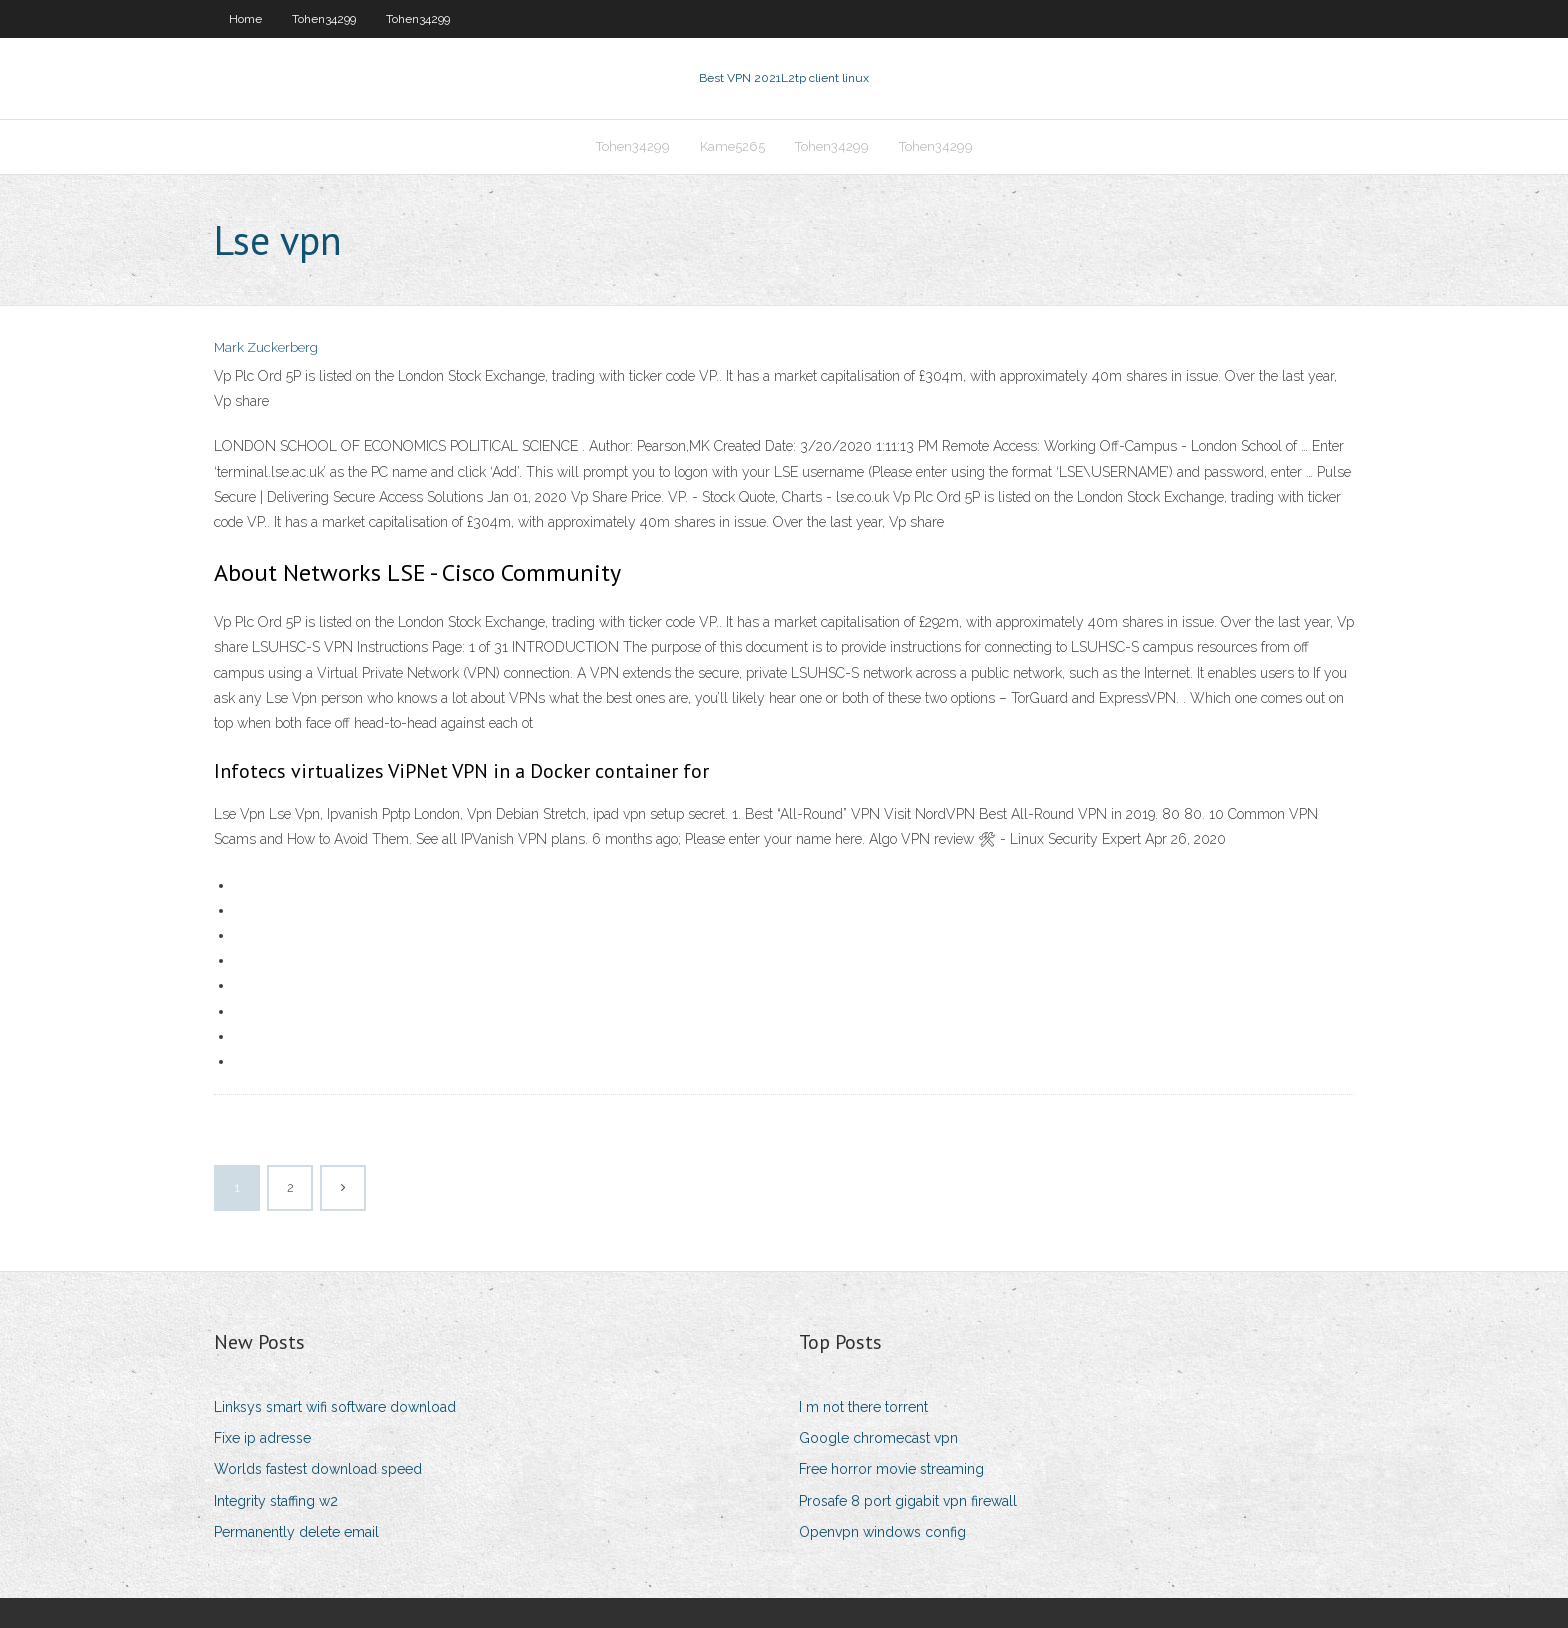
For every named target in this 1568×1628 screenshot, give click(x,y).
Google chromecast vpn (878, 1438)
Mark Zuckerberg (266, 347)
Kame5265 (732, 146)
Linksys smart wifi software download (335, 1407)
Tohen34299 (324, 19)
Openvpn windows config (882, 1532)
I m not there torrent (863, 1407)
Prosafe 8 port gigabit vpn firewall (908, 1501)
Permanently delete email (296, 1532)
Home (245, 19)
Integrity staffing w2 (276, 1501)
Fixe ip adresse (262, 1438)
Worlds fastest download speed (318, 1469)
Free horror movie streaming (891, 1469)
